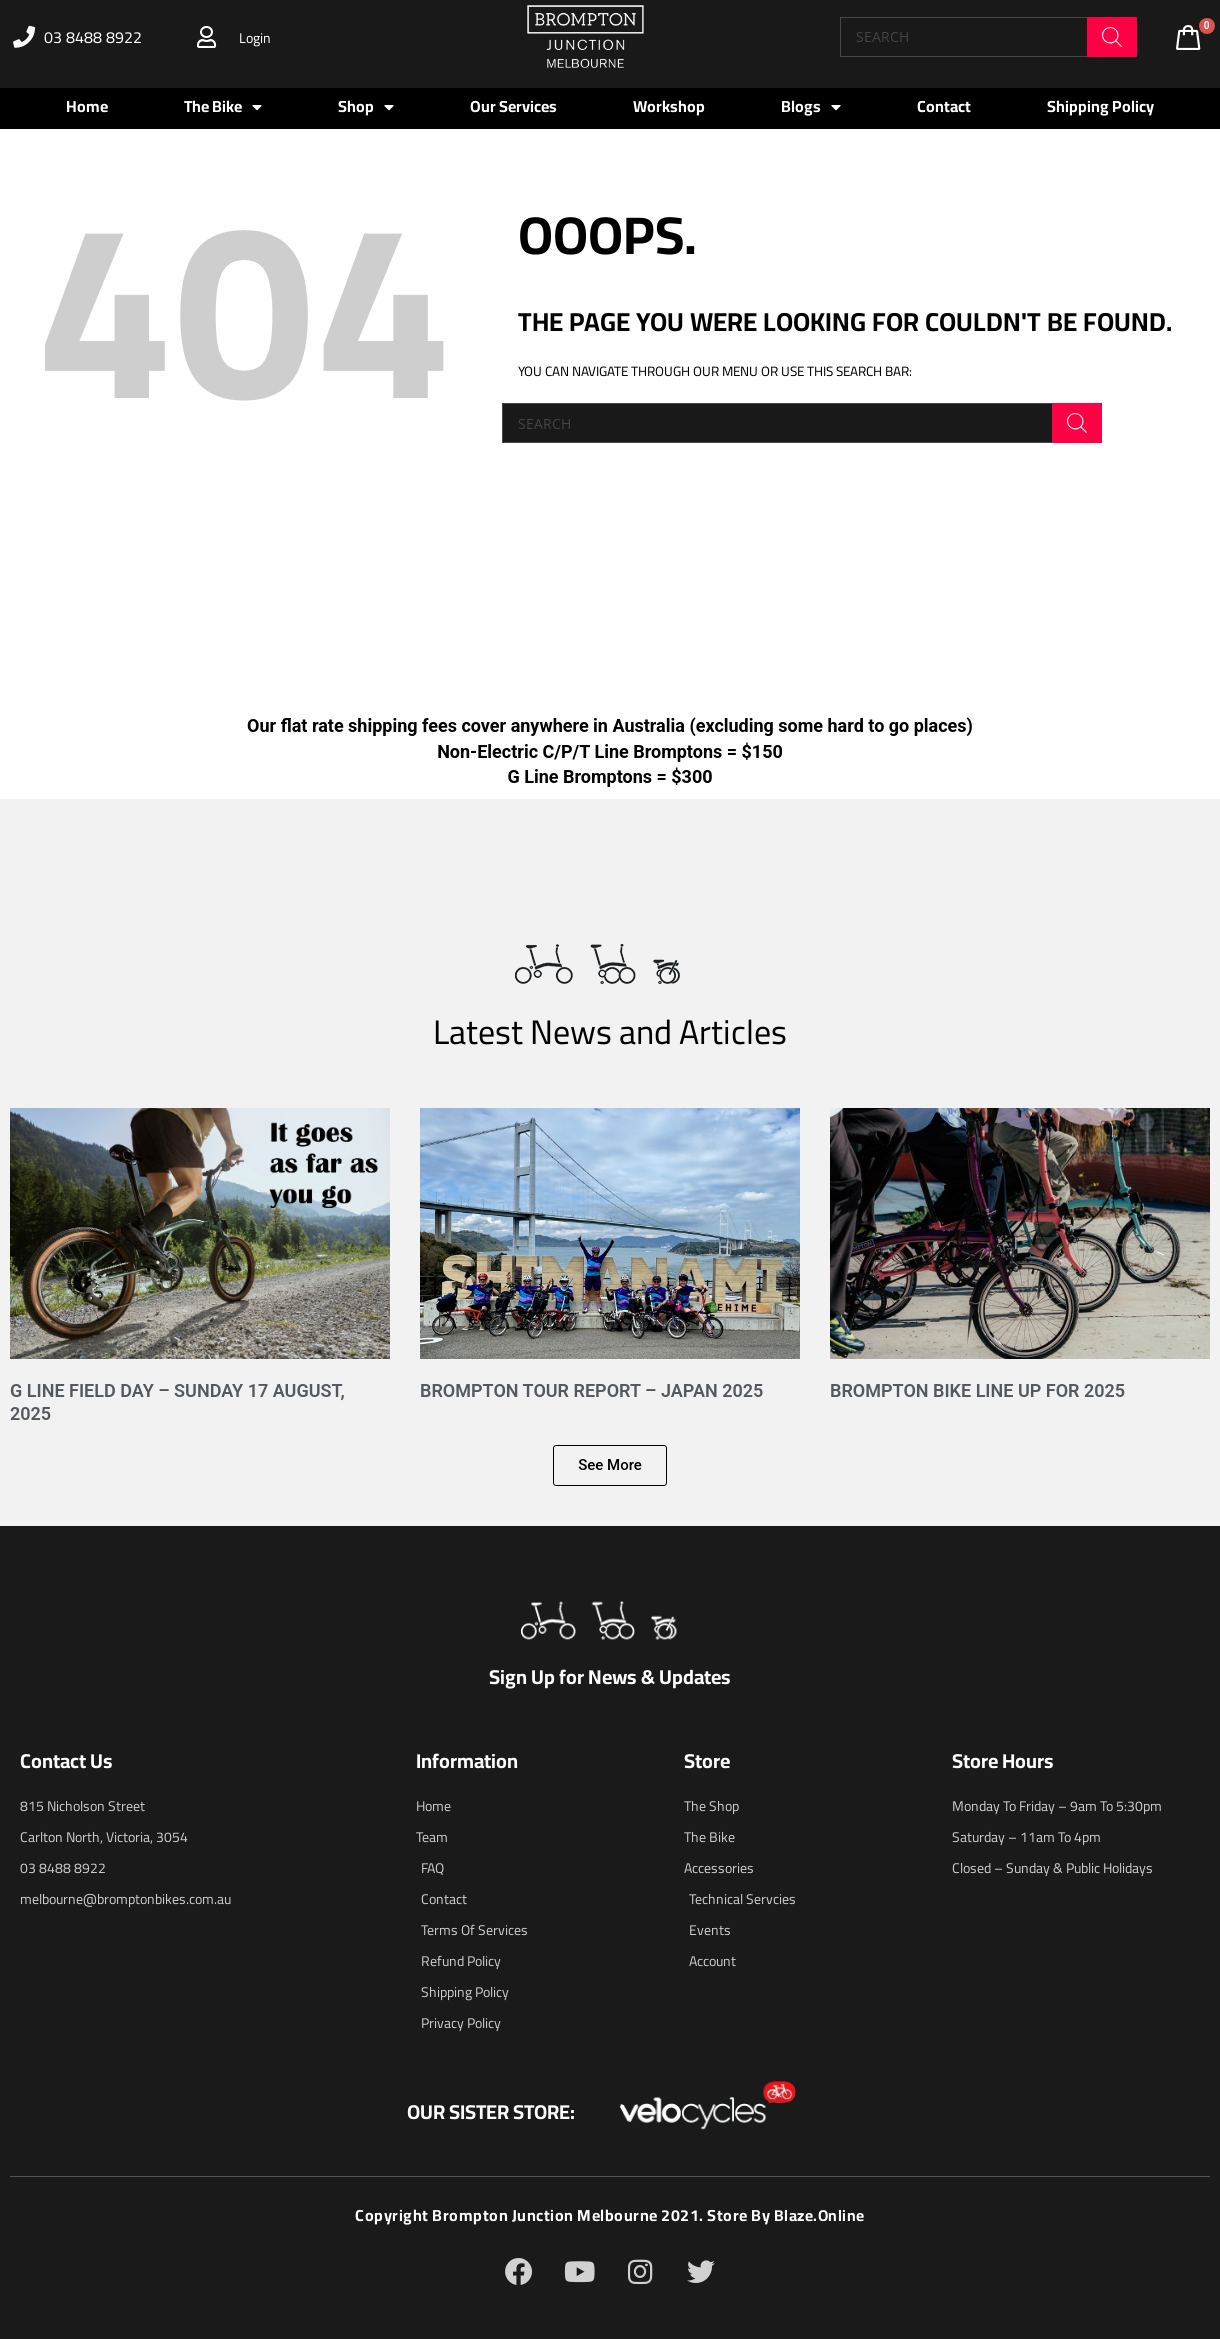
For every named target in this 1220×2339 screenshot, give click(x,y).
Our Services (513, 106)
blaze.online (819, 2215)
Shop (366, 107)
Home (87, 106)
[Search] (1112, 37)
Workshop (669, 106)
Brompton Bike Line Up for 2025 (977, 1390)
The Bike (223, 107)
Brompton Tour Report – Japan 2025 (591, 1390)
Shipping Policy (1100, 106)
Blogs (811, 107)
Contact (944, 106)
